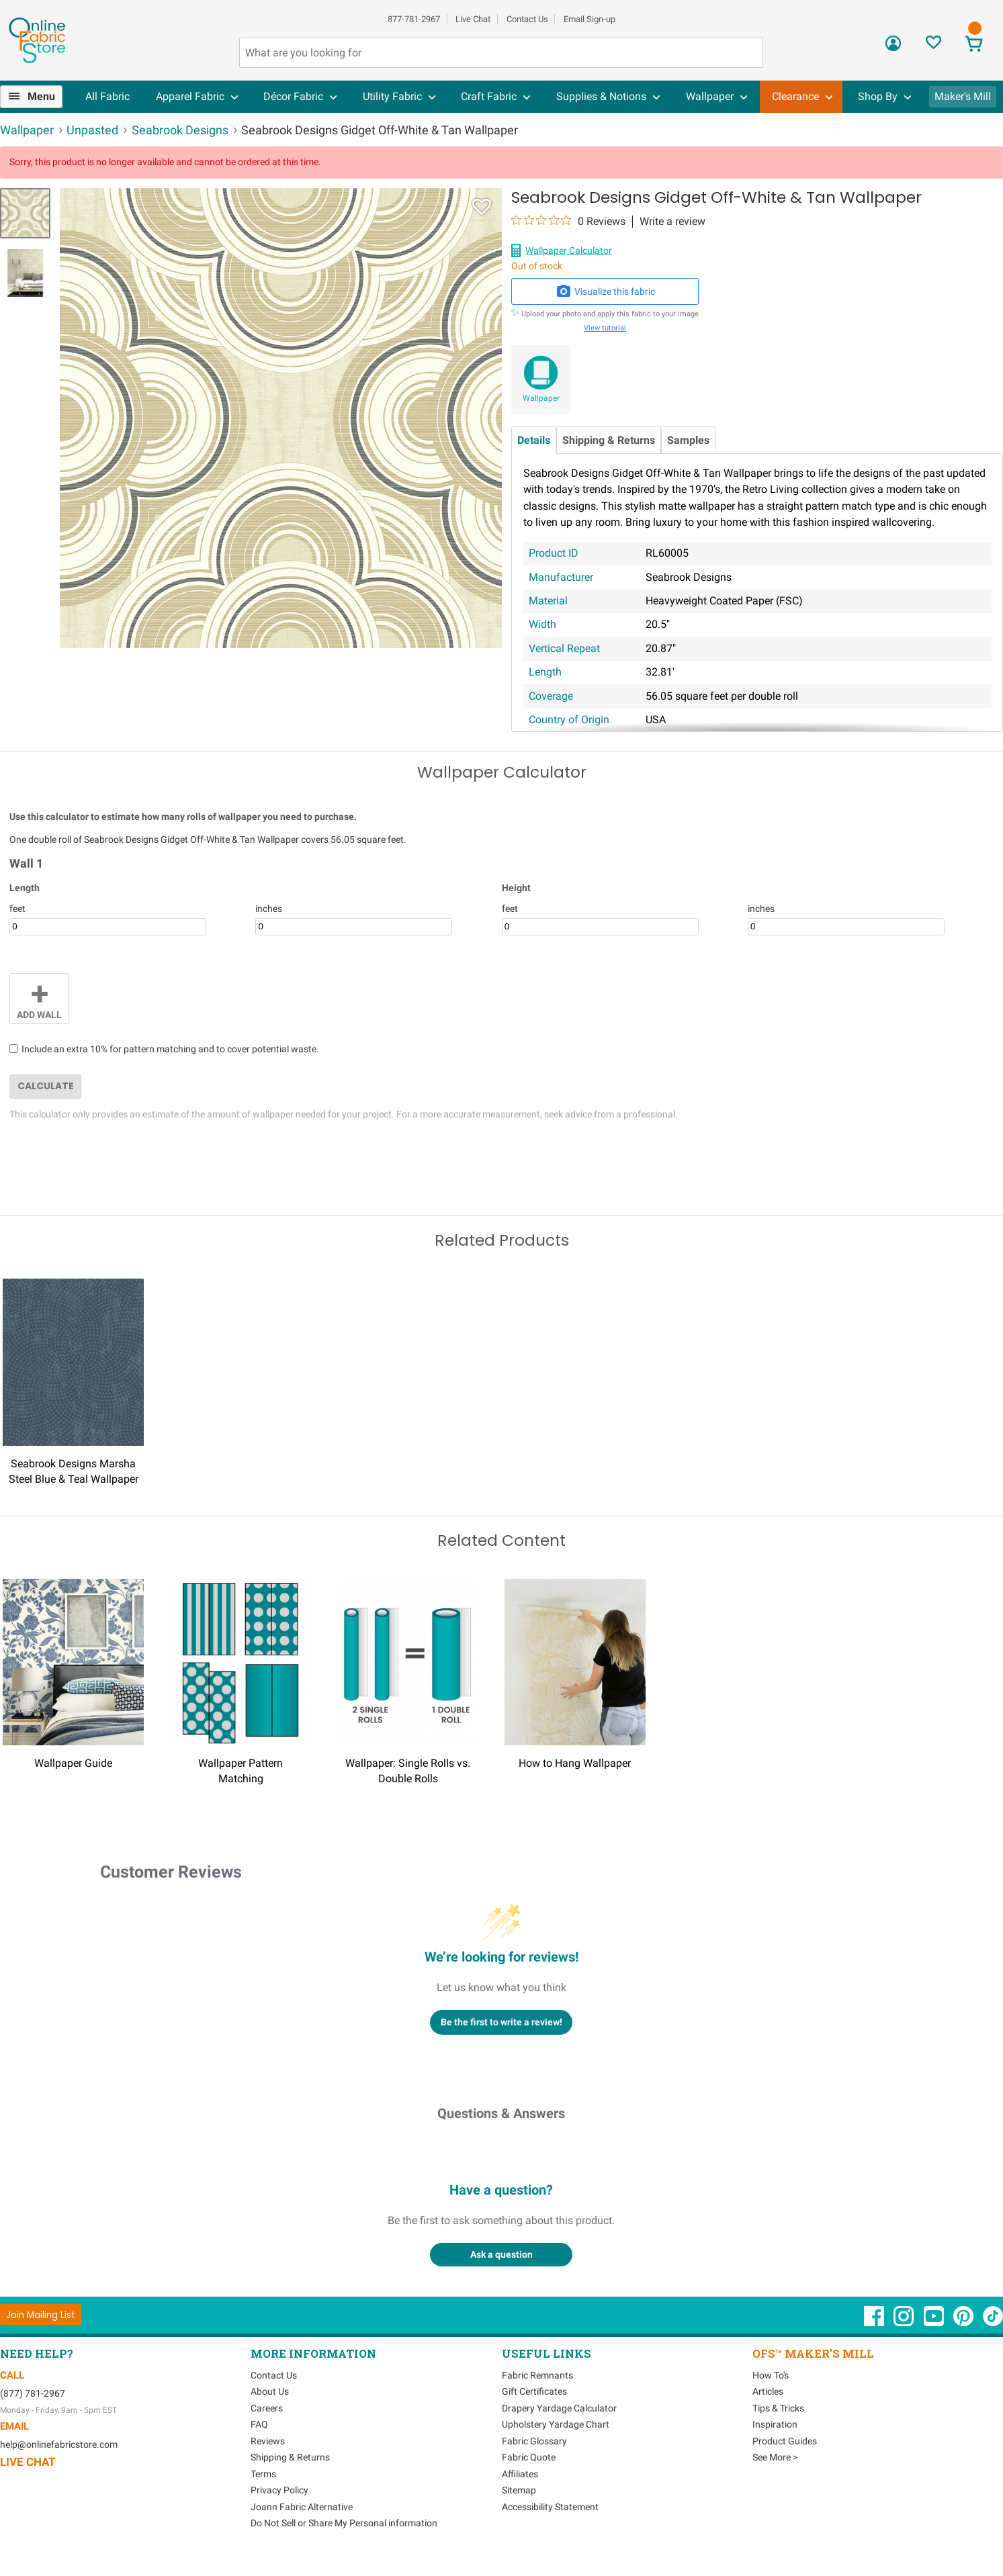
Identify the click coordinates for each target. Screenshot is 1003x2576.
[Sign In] (893, 48)
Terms (263, 2474)
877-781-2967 (414, 19)
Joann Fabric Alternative (302, 2506)
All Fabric (107, 96)
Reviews (268, 2441)
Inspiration (774, 2424)
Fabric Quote (529, 2457)
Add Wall (39, 997)
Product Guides (784, 2441)
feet (17, 908)
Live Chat (472, 19)
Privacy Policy (279, 2490)
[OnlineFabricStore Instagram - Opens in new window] (904, 2322)
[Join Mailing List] (40, 2314)
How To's (770, 2375)
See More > (774, 2457)
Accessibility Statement (550, 2506)
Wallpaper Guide (73, 1763)
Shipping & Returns (608, 440)
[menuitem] (36, 96)
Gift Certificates (534, 2391)
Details (533, 440)
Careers (267, 2408)
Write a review (672, 222)
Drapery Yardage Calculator (559, 2408)
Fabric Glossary (534, 2441)
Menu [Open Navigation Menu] (41, 96)
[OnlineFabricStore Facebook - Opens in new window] (875, 2322)
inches (268, 908)
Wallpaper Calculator (568, 250)
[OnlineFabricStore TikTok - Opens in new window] (993, 2322)
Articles (767, 2391)
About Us (270, 2391)
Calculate (45, 1086)
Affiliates (520, 2474)
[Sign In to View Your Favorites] (933, 46)
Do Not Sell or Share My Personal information (344, 2523)
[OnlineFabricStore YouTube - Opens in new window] (935, 2322)
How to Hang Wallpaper (575, 1763)
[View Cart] (974, 45)
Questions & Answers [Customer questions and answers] (501, 2113)
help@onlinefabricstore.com (59, 2444)
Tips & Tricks (778, 2408)
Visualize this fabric (605, 291)
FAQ (259, 2424)
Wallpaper (541, 398)
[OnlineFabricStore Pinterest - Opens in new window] (964, 2322)
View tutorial (605, 328)
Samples (688, 440)
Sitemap (519, 2490)
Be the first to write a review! (501, 2022)
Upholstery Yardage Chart (555, 2424)
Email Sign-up (589, 19)
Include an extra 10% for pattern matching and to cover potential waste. (170, 1049)
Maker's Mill (962, 96)
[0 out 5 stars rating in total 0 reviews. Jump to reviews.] (568, 221)
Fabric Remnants (537, 2375)
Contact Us (527, 19)
